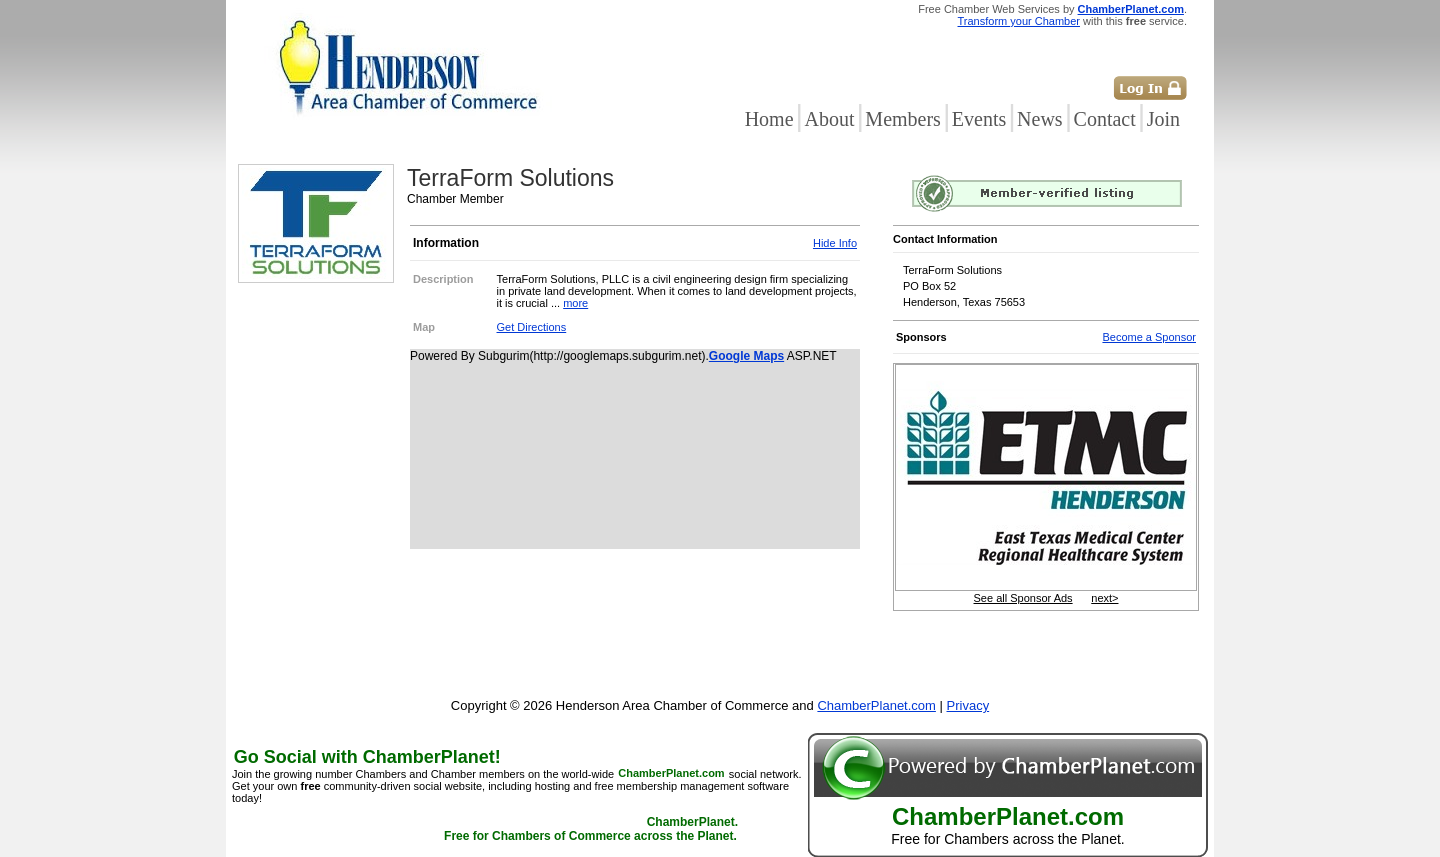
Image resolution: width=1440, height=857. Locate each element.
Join (1163, 119)
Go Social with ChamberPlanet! (367, 757)
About (829, 119)
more (575, 303)
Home (769, 119)
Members (903, 119)
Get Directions (532, 327)
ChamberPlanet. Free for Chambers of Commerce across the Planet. (591, 830)
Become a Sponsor (1149, 337)
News (1040, 119)
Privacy (968, 705)
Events (979, 119)
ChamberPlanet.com (1131, 9)
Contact (1105, 119)
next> (1104, 598)
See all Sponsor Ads (1023, 598)
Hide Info (835, 243)
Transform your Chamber (1019, 21)
